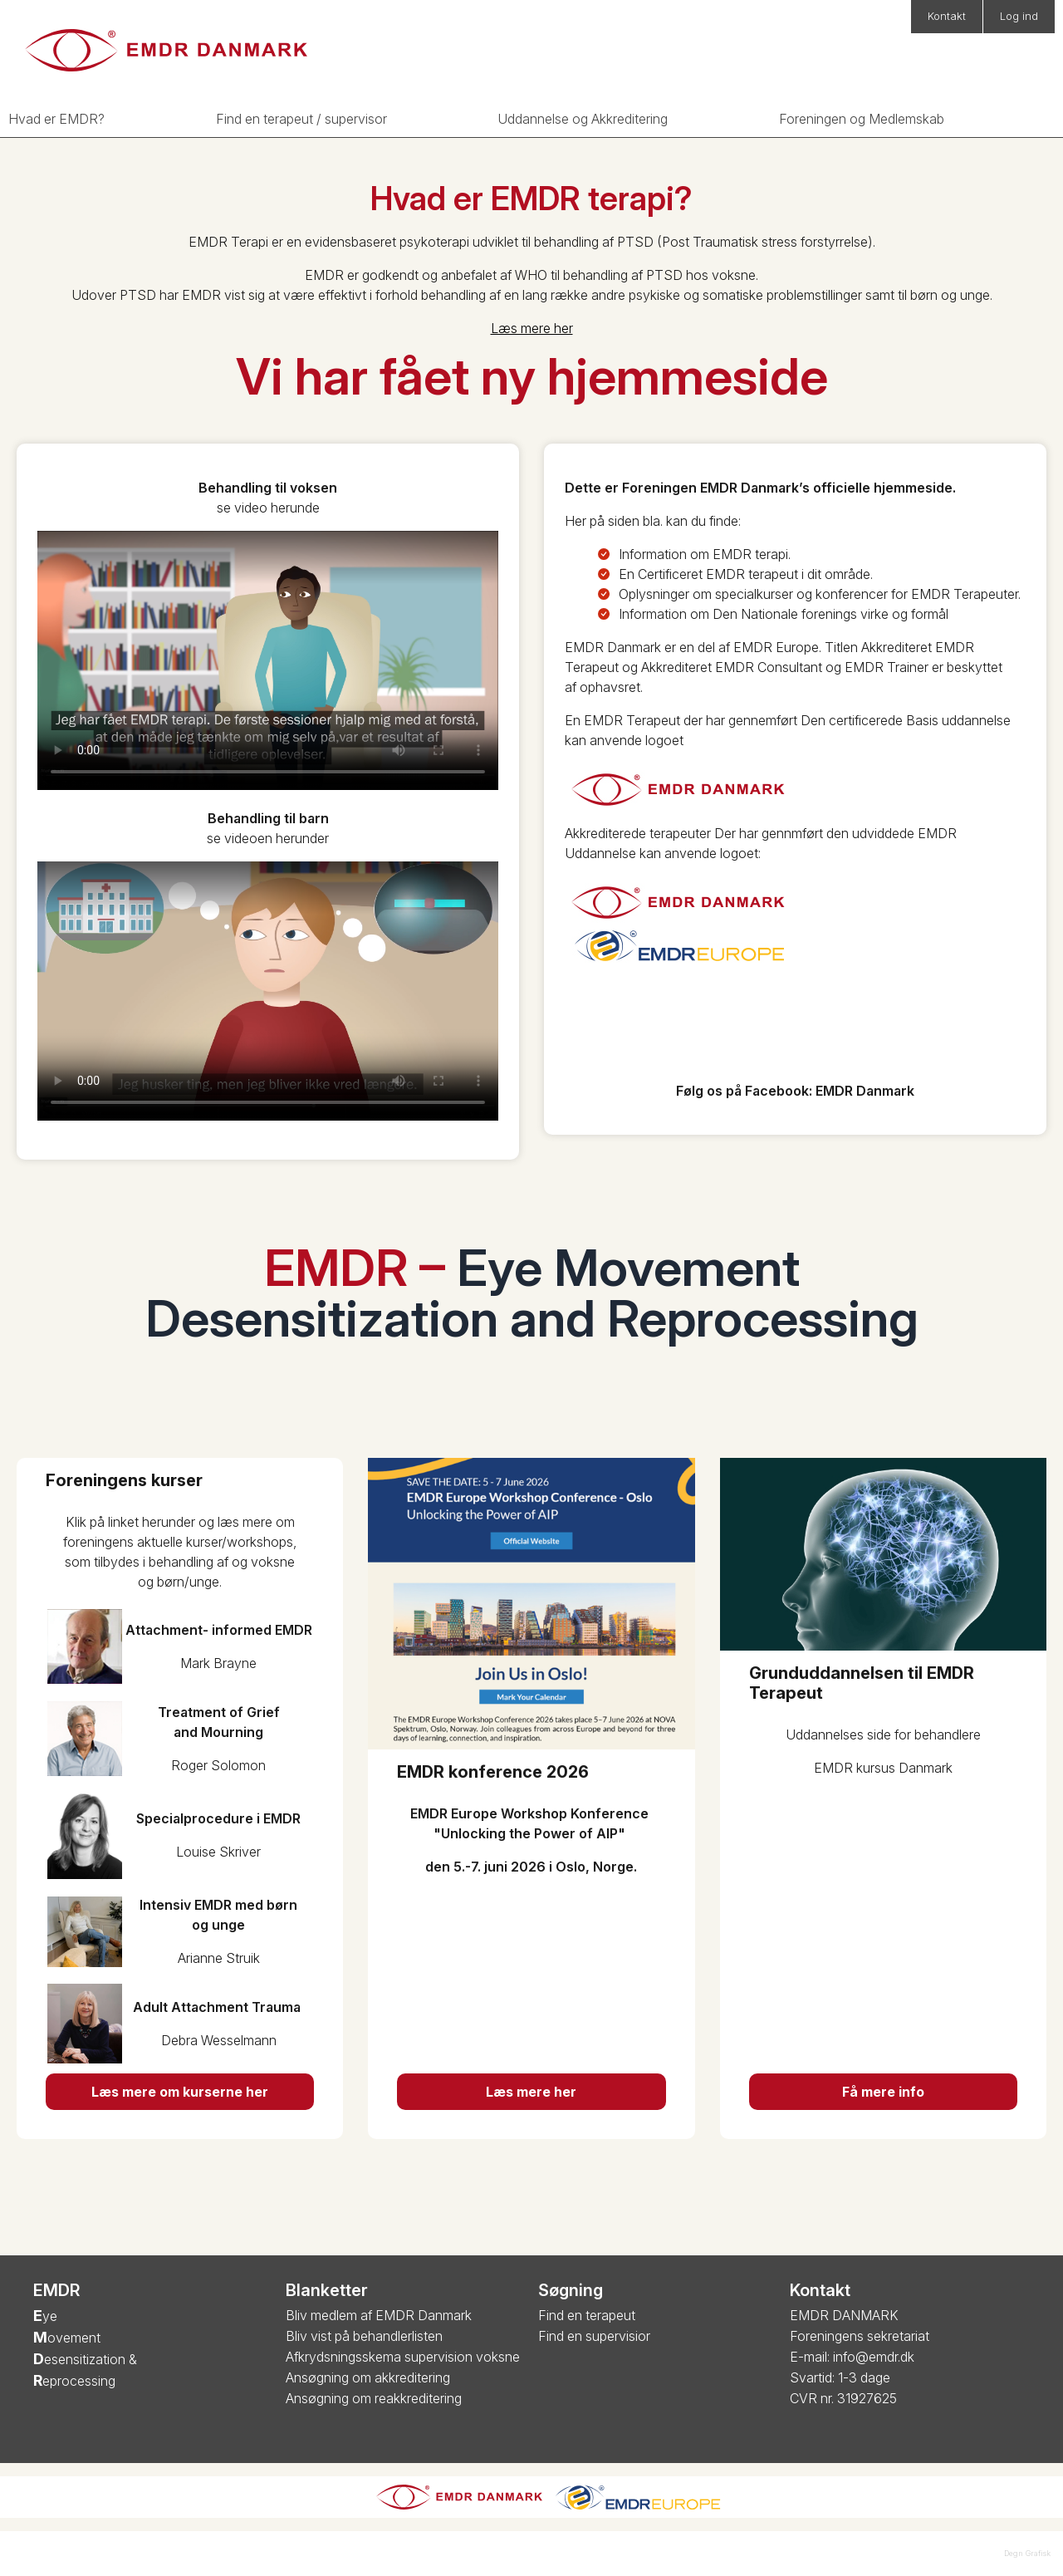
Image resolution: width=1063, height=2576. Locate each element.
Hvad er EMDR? (56, 118)
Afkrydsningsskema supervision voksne (403, 2356)
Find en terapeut (586, 2315)
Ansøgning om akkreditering (368, 2377)
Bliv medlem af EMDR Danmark (379, 2315)
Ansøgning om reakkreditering (374, 2398)
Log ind (1019, 16)
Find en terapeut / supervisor (301, 118)
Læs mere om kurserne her (179, 2091)
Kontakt (947, 16)
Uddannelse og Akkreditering (582, 118)
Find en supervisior (594, 2336)
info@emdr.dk (873, 2356)
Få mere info (883, 2091)
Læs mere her (532, 328)
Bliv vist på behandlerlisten (364, 2336)
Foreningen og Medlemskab (861, 118)
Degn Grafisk (1027, 2553)
